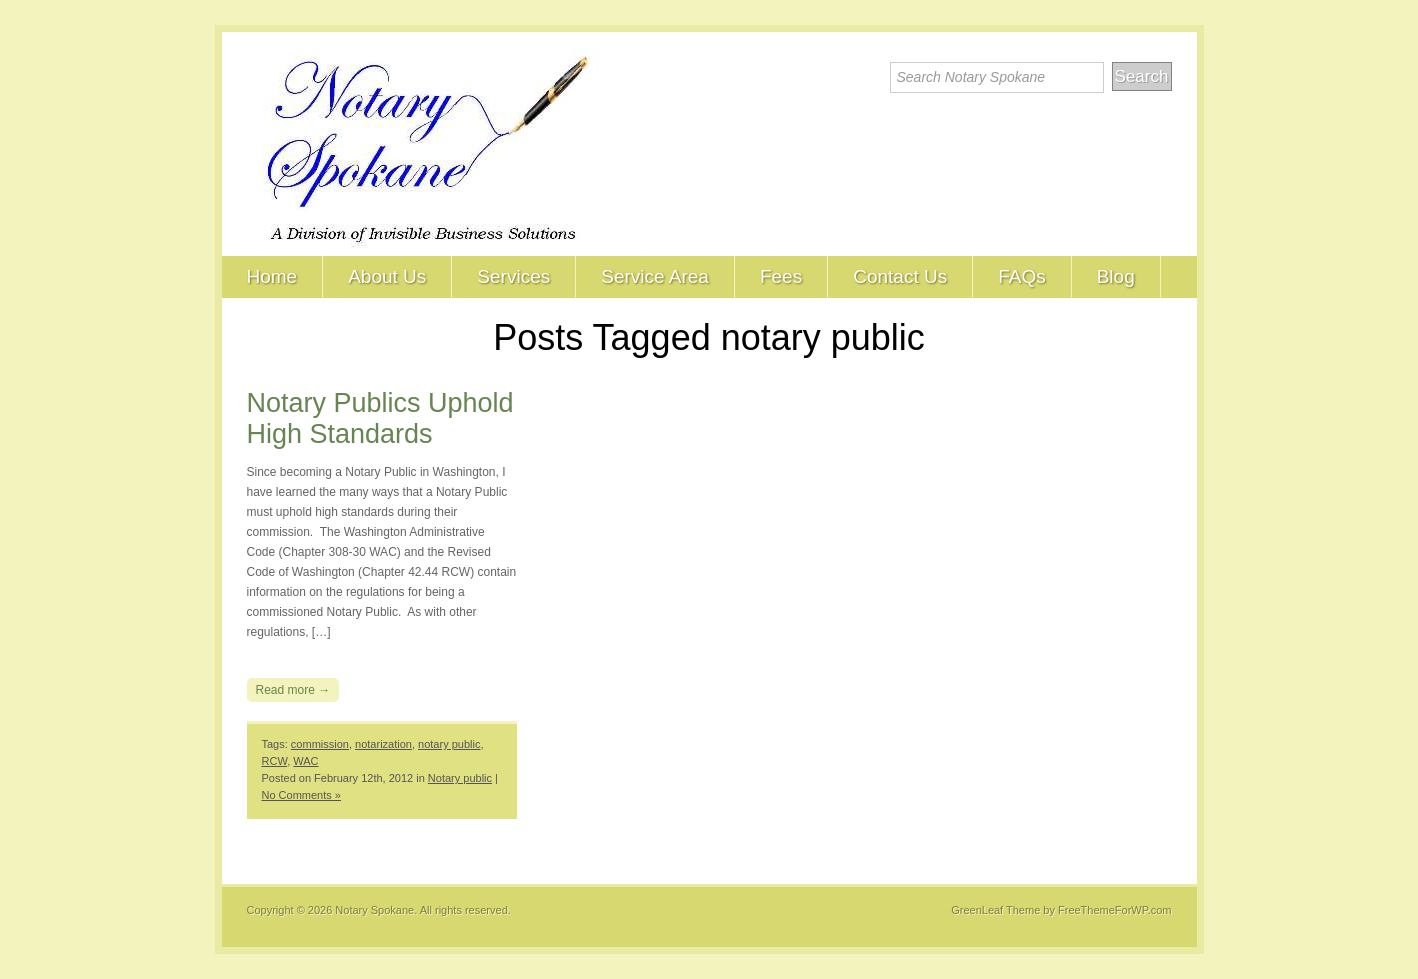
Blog (1116, 276)
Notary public (460, 778)
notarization (383, 744)
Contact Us (900, 276)
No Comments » (301, 795)
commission (320, 744)
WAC (305, 761)
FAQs (1022, 276)
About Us (387, 276)
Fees (781, 276)
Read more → (293, 690)
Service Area (655, 276)
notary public (449, 744)
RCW (275, 761)
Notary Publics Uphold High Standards (380, 418)
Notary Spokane (374, 910)
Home (272, 276)
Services (513, 276)
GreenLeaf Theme (995, 910)
